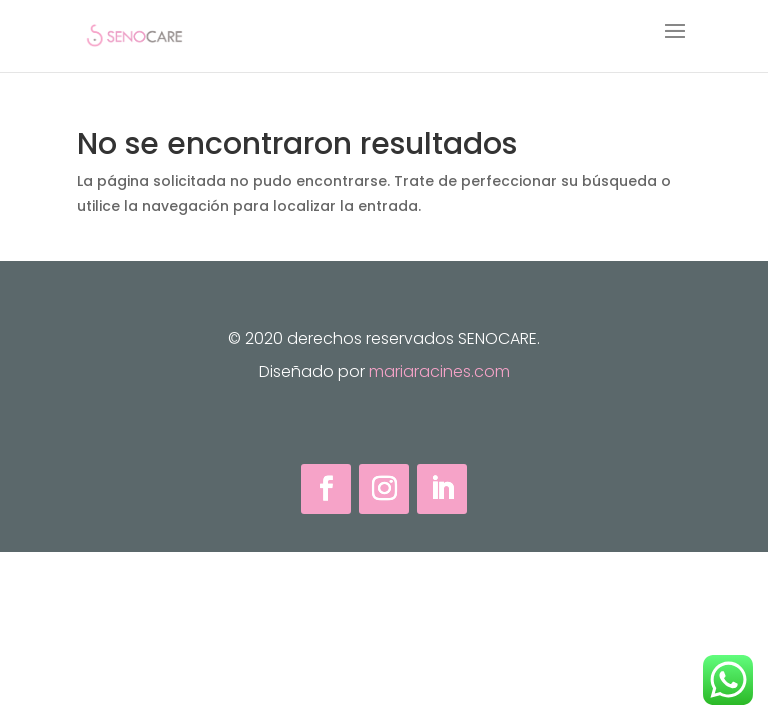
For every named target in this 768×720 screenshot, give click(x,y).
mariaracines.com (439, 371)
